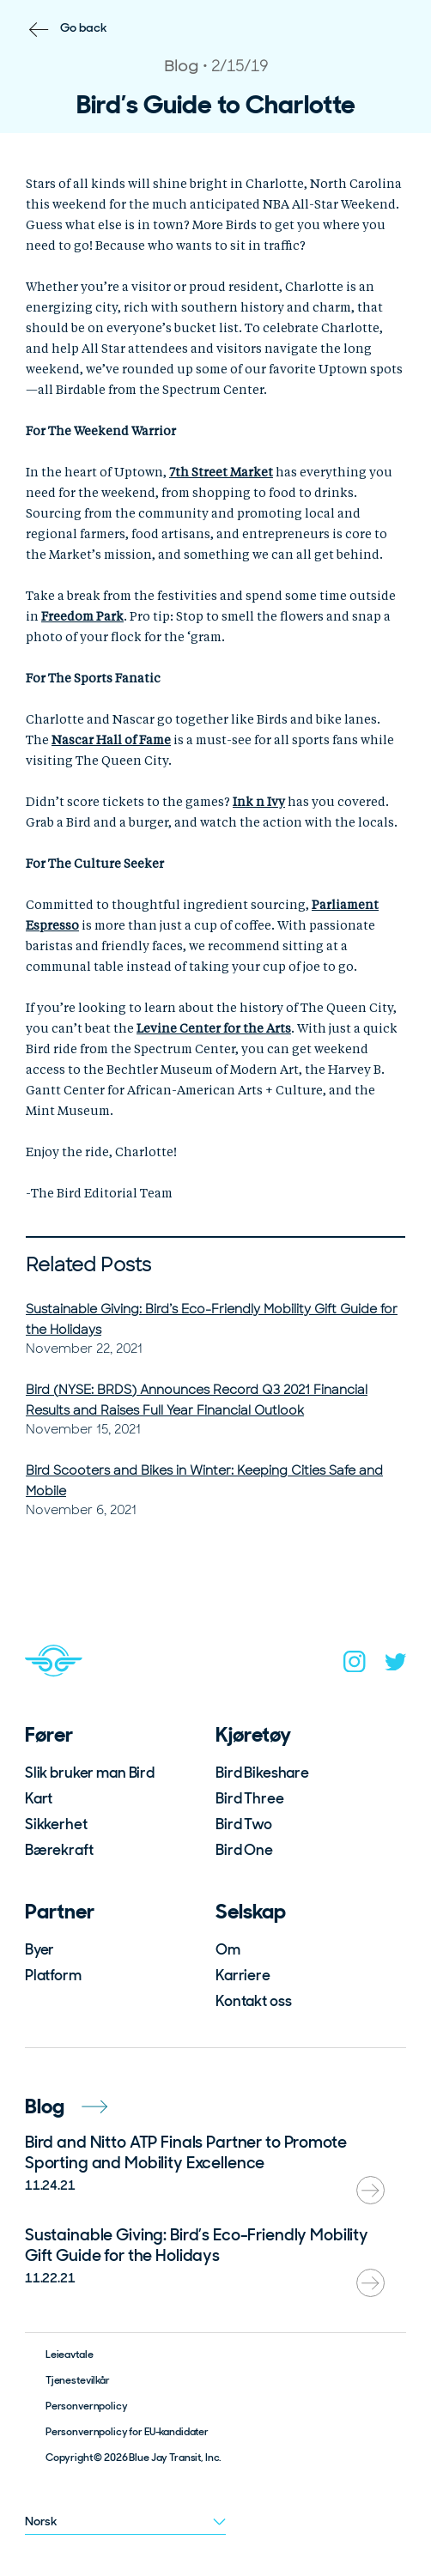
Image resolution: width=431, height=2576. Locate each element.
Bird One (244, 1849)
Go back (83, 27)
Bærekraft (59, 1849)
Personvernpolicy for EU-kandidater (127, 2432)
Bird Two (244, 1824)
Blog (66, 2106)
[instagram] (354, 1665)
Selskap (251, 1911)
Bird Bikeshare (262, 1772)
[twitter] (396, 1665)
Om (228, 1949)
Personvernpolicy (87, 2406)
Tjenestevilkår (78, 2380)
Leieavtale (70, 2354)
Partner (59, 1911)
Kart (38, 1798)
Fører (49, 1734)
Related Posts (88, 1264)
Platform (53, 1975)
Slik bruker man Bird (90, 1772)
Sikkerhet (56, 1824)
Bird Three (250, 1798)
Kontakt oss (253, 2000)
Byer (39, 1949)
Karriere (243, 1975)
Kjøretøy (253, 1734)
